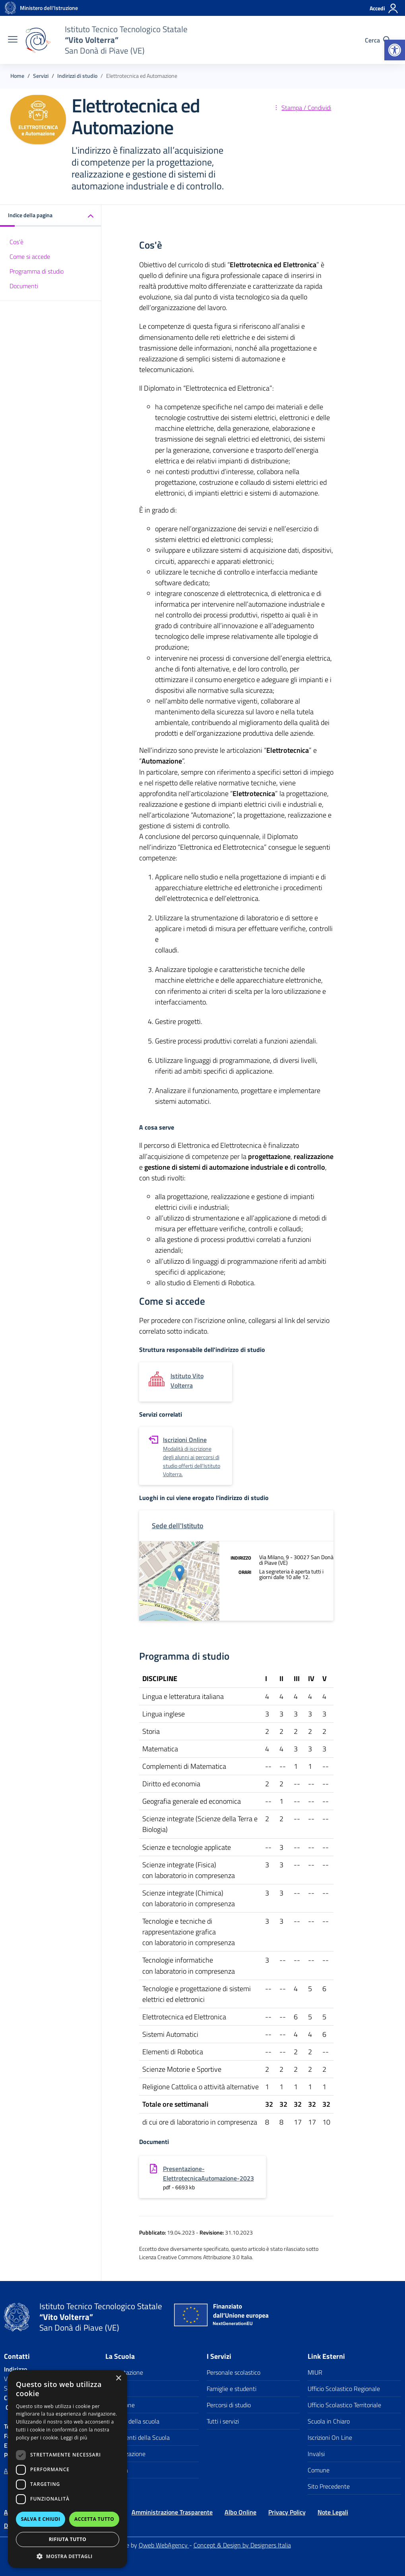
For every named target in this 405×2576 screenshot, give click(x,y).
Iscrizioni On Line (330, 2437)
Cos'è (16, 242)
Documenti (24, 286)
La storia (116, 2470)
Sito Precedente (329, 2486)
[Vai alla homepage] (10, 8)
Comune (318, 2470)
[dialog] (67, 2469)
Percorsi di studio (229, 2405)
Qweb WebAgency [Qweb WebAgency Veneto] (164, 2545)
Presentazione (124, 2372)
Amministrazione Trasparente (172, 2512)
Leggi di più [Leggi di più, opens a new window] (74, 2437)
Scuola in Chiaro (329, 2421)
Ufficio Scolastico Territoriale (344, 2405)
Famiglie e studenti (231, 2388)
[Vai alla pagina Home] (17, 75)
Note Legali (333, 2512)
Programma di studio (37, 271)
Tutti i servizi (223, 2421)
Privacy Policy (287, 2512)
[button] (394, 50)
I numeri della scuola (132, 2421)
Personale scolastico (233, 2372)
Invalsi (316, 2453)
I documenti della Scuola (137, 2437)
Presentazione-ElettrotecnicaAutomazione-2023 (208, 2173)
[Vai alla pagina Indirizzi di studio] (77, 75)
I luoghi (114, 2388)
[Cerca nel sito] (377, 40)
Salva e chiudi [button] (40, 2519)
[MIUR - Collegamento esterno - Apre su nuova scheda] (49, 8)
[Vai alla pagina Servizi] (40, 75)
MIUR (315, 2372)
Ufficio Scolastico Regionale (344, 2388)
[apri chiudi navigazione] (12, 40)
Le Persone (120, 2405)
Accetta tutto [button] (94, 2519)
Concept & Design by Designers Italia (242, 2545)
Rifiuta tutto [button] (68, 2539)
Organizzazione (125, 2453)
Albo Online (240, 2512)
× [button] (118, 2378)
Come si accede (30, 256)
